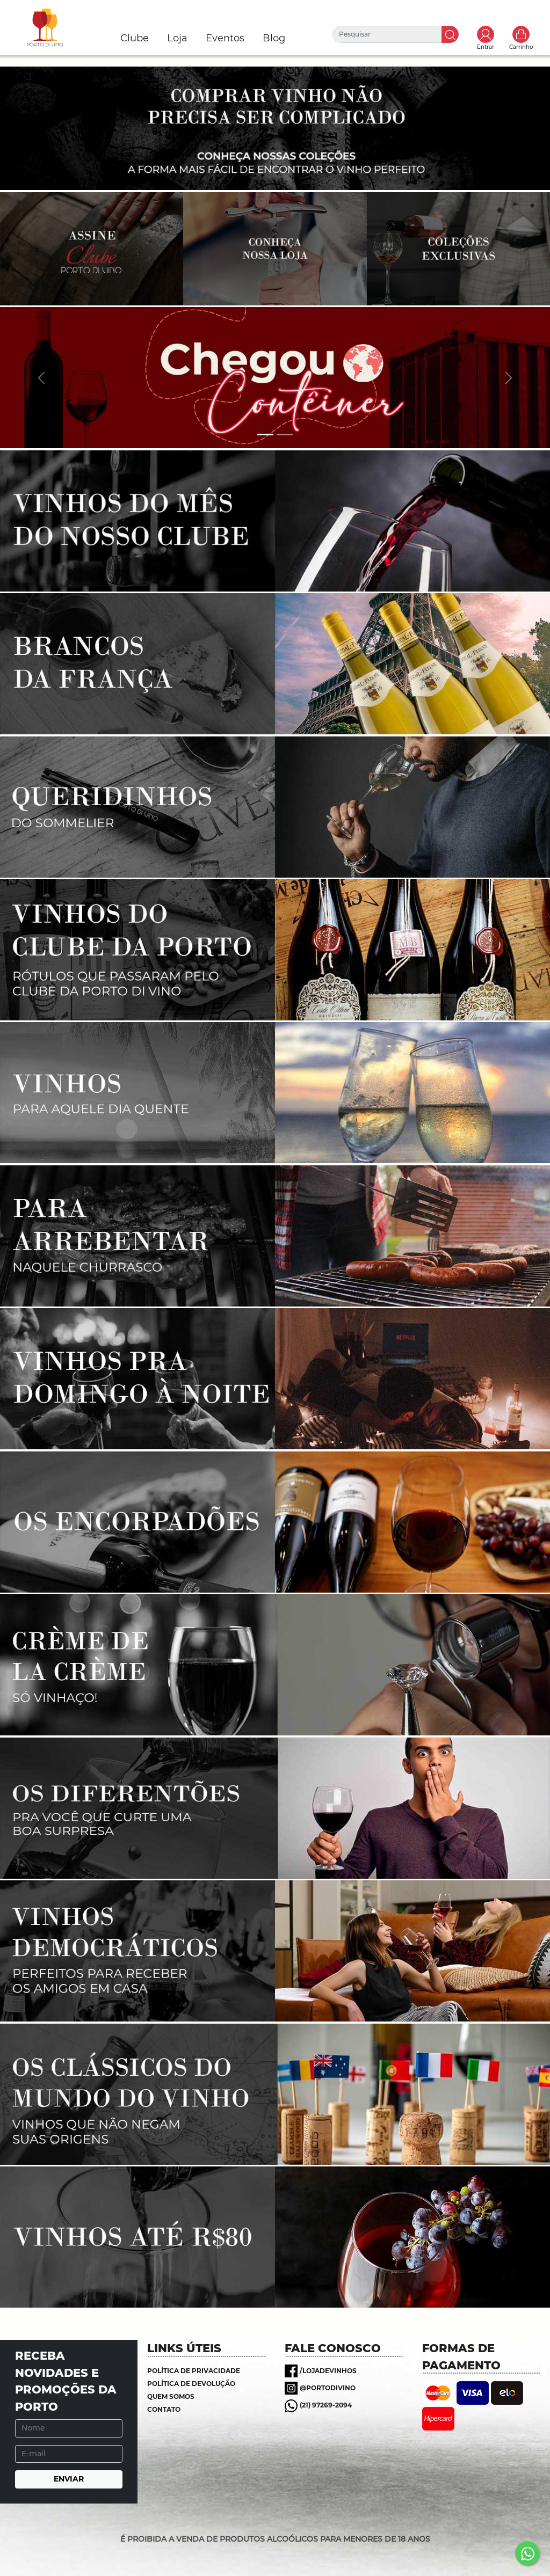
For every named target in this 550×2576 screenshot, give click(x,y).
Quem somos (170, 2396)
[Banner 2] (285, 434)
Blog (274, 38)
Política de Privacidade (193, 2371)
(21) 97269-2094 (326, 2405)
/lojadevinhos (328, 2371)
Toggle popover (485, 34)
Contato (163, 2409)
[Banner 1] (265, 434)
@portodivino (328, 2388)
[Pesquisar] (387, 34)
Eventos (225, 38)
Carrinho (521, 34)
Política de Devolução (191, 2384)
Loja (177, 38)
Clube (134, 38)
